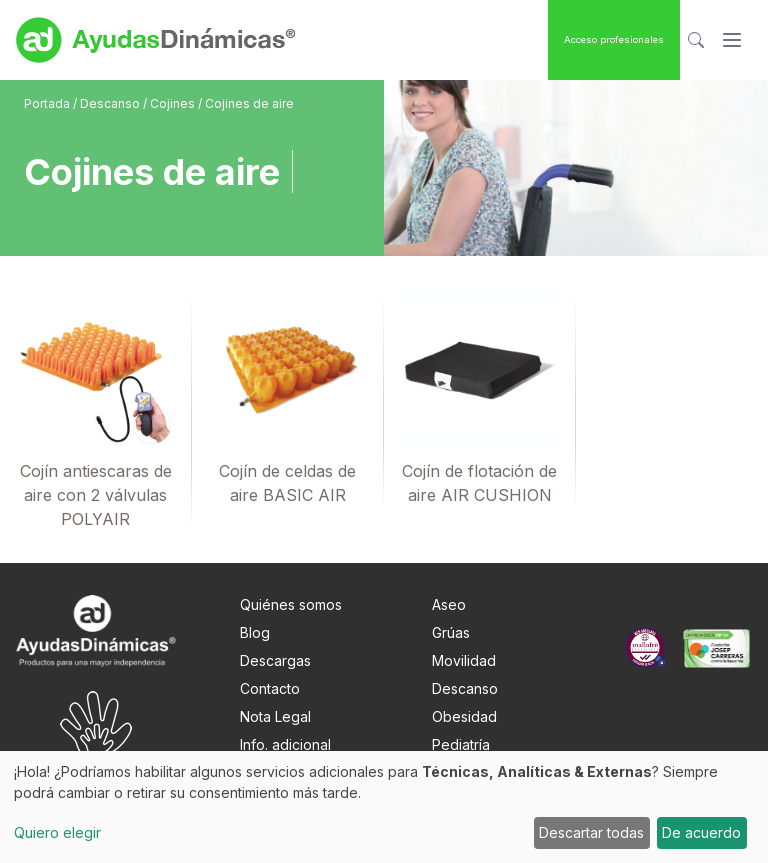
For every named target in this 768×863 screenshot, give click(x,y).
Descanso (111, 103)
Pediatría (461, 744)
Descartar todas (591, 832)
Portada (48, 103)
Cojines (174, 103)
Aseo (449, 604)
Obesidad (464, 716)
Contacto (270, 688)
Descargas (275, 660)
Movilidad (464, 660)
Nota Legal (275, 716)
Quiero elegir (57, 832)
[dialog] (384, 807)
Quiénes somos (291, 604)
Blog (255, 632)
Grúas (451, 632)
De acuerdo (701, 832)
